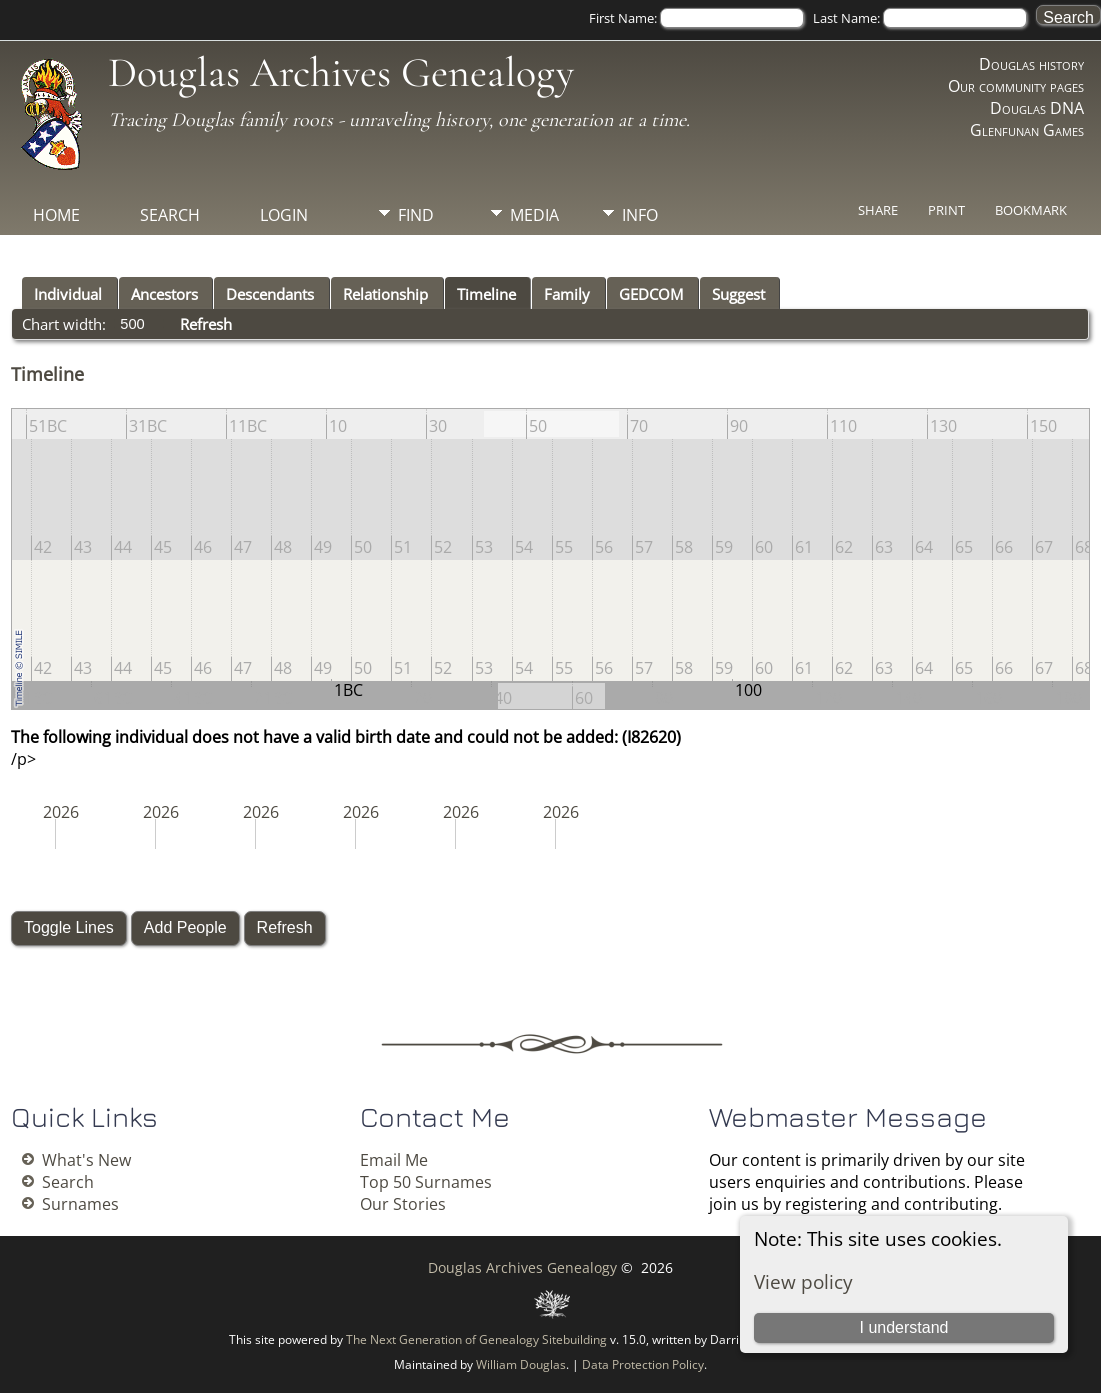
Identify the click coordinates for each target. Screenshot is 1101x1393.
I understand (904, 1327)
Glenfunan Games (1027, 130)
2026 (61, 812)
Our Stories (403, 1204)
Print (946, 210)
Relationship (385, 294)
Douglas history (1031, 64)
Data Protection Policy (643, 1364)
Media (534, 215)
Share (878, 210)
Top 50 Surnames (426, 1182)
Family (567, 294)
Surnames (80, 1204)
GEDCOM (651, 294)
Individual (68, 294)
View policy (803, 1281)
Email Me (394, 1160)
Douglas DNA (1037, 108)
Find (416, 215)
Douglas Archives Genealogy (341, 72)
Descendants (270, 294)
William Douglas (521, 1364)
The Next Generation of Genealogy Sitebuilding (476, 1339)
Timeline (486, 294)
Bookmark (1031, 210)
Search (170, 215)
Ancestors (164, 294)
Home (56, 215)
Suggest (738, 294)
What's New (86, 1160)
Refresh (206, 324)
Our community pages (1016, 86)
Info (640, 215)
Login (284, 215)
